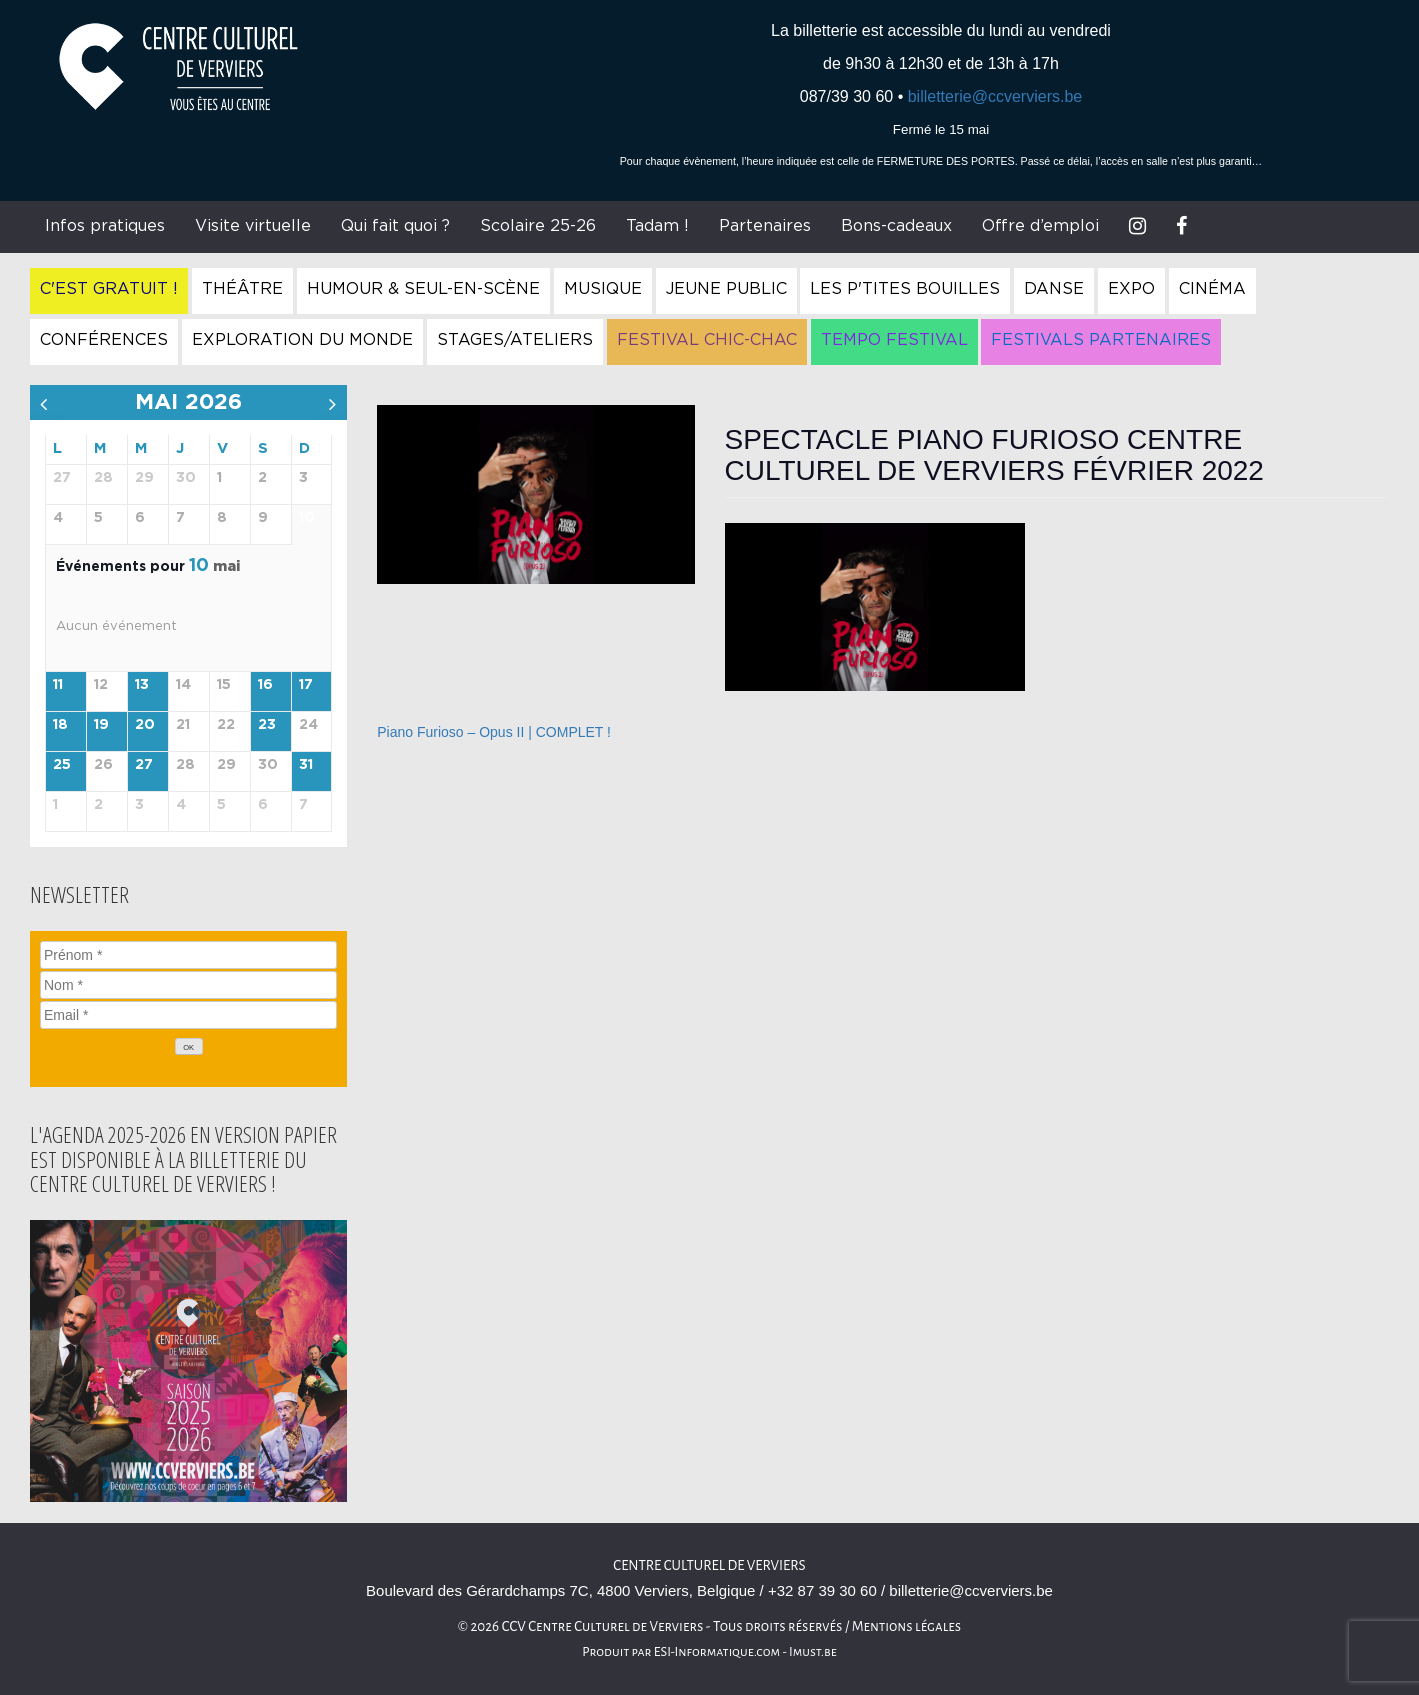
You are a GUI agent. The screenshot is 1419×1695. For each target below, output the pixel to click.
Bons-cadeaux (896, 226)
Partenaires (765, 226)
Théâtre (242, 289)
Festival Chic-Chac (707, 340)
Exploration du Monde (302, 340)
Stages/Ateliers (515, 340)
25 (62, 765)
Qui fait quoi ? (395, 226)
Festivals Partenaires (1101, 340)
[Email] (188, 1015)
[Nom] (188, 985)
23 (267, 725)
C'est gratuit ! (109, 289)
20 (145, 725)
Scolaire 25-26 (538, 226)
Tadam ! (657, 226)
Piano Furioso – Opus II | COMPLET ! (494, 732)
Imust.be (813, 1652)
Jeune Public (726, 289)
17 (306, 685)
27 (144, 765)
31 (306, 765)
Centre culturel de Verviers (709, 1565)
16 (265, 685)
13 (142, 685)
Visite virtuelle (253, 226)
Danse (1054, 289)
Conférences (104, 340)
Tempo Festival (894, 340)
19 (101, 725)
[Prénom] (188, 955)
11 (58, 685)
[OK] (189, 1046)
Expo (1131, 289)
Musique (603, 289)
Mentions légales (907, 1626)
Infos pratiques (105, 226)
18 (60, 725)
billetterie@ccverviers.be (995, 96)
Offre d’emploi (1040, 226)
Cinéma (1212, 289)
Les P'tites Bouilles (905, 289)
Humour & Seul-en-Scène (423, 289)
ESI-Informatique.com (717, 1652)
